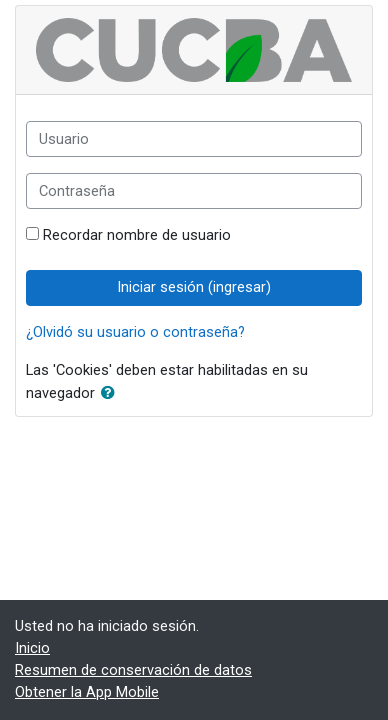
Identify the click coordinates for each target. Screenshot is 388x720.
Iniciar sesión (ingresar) (194, 287)
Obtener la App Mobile (87, 692)
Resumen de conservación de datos (133, 670)
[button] (112, 394)
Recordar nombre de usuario (137, 235)
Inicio (32, 648)
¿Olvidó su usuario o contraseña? (135, 332)
